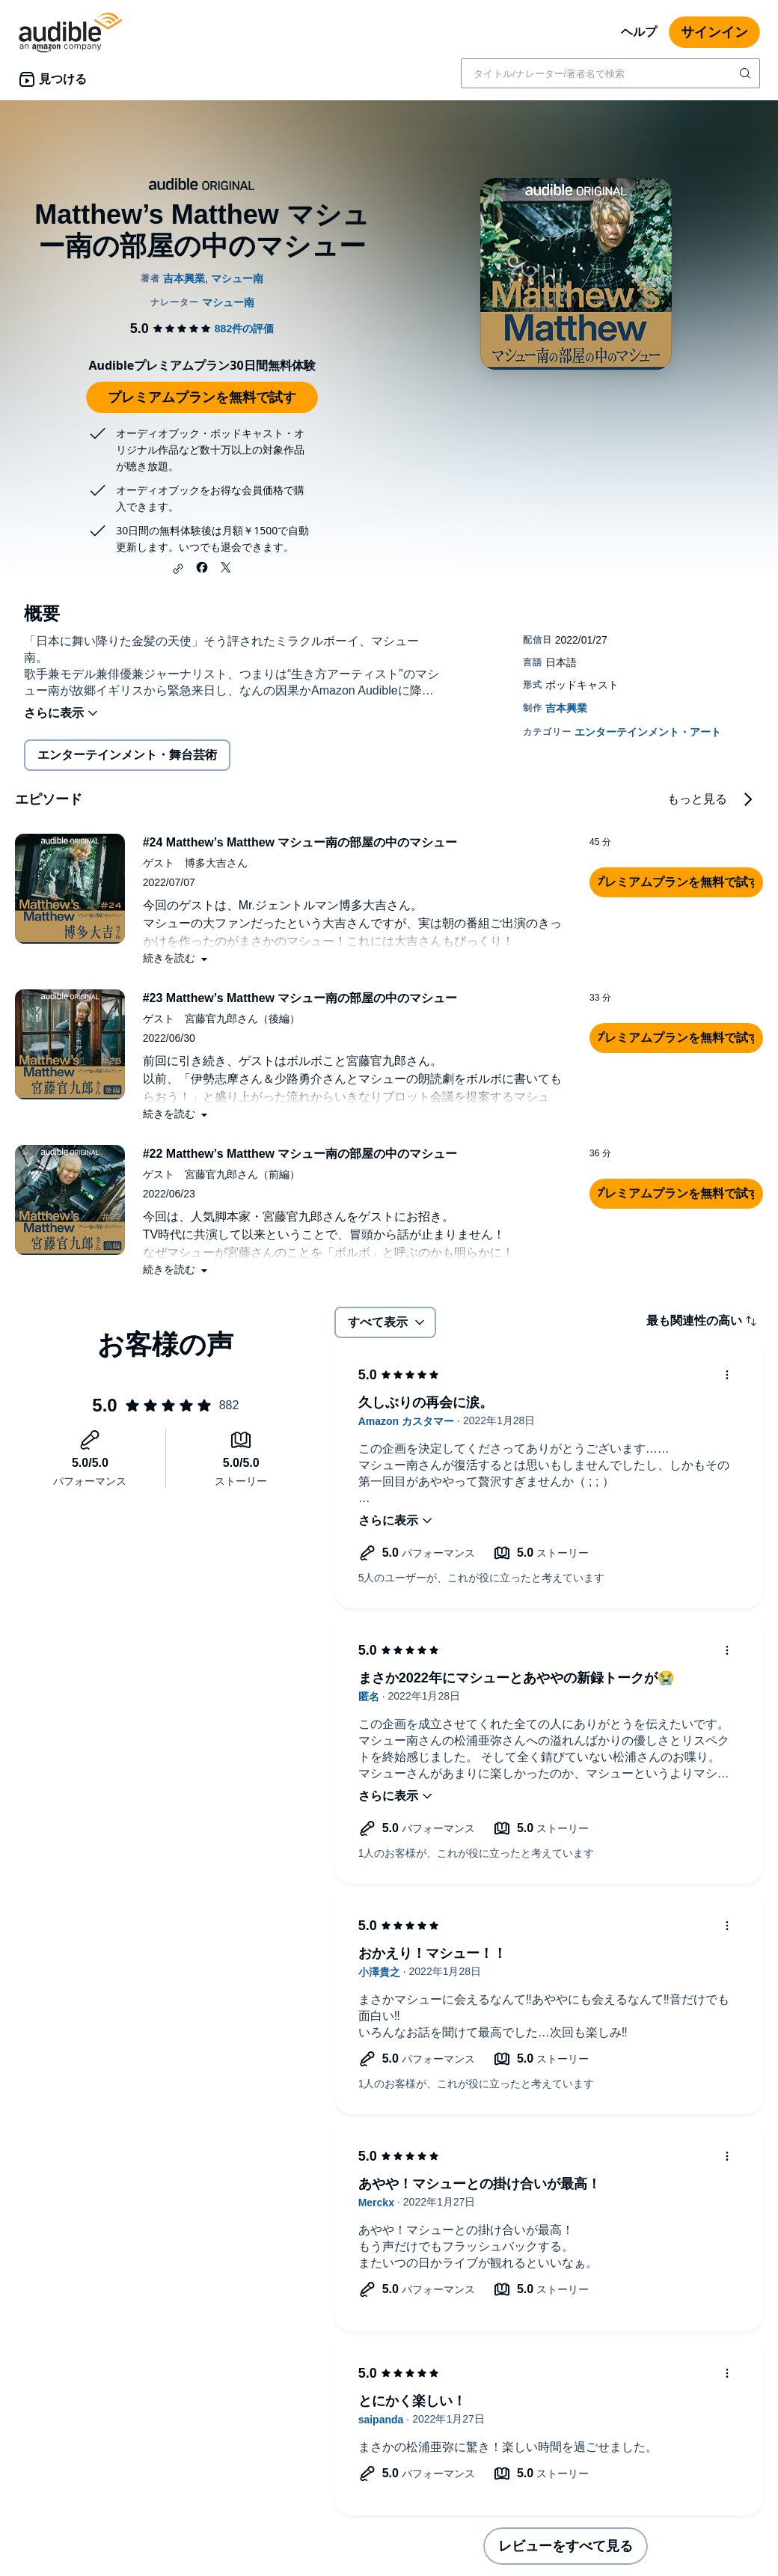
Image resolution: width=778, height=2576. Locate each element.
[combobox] (610, 73)
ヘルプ (639, 31)
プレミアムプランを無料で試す (202, 397)
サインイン (714, 32)
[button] (178, 569)
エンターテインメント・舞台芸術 (127, 754)
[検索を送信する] (746, 73)
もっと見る (697, 799)
